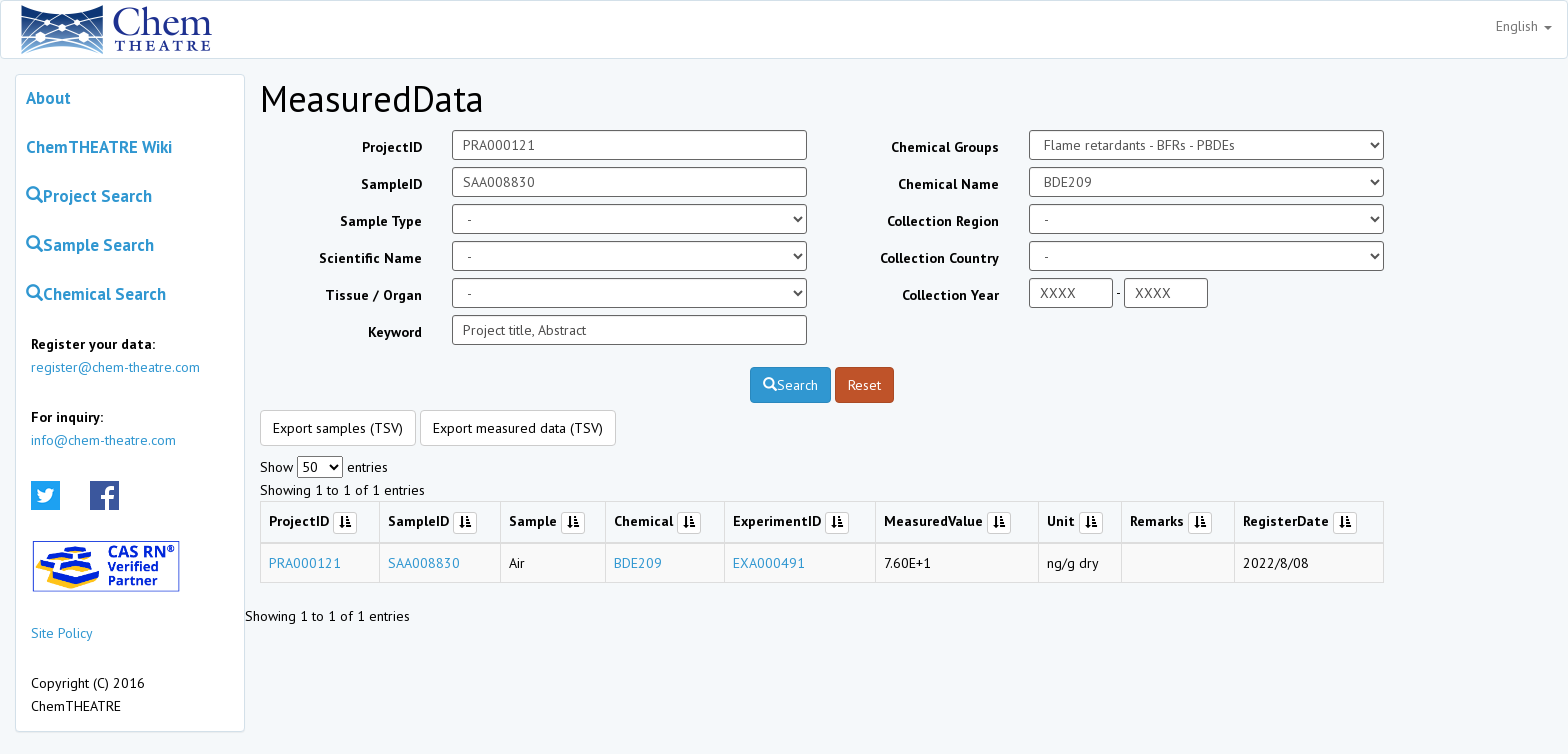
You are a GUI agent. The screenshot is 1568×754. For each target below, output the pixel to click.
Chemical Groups (945, 147)
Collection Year (950, 295)
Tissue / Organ (373, 295)
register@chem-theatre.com (115, 367)
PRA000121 (305, 563)
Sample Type (381, 221)
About (48, 98)
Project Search (89, 196)
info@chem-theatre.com (103, 440)
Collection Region (943, 221)
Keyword (395, 332)
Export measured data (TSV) (518, 428)
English (1524, 26)
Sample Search (90, 245)
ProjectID (392, 147)
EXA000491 (769, 563)
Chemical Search (96, 294)
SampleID (391, 184)
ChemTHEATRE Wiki (99, 147)
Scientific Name (370, 258)
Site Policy (62, 633)
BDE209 (638, 563)
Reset (864, 385)
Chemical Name (948, 184)
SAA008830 (424, 563)
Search (790, 385)
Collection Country (939, 258)
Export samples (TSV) (338, 428)
